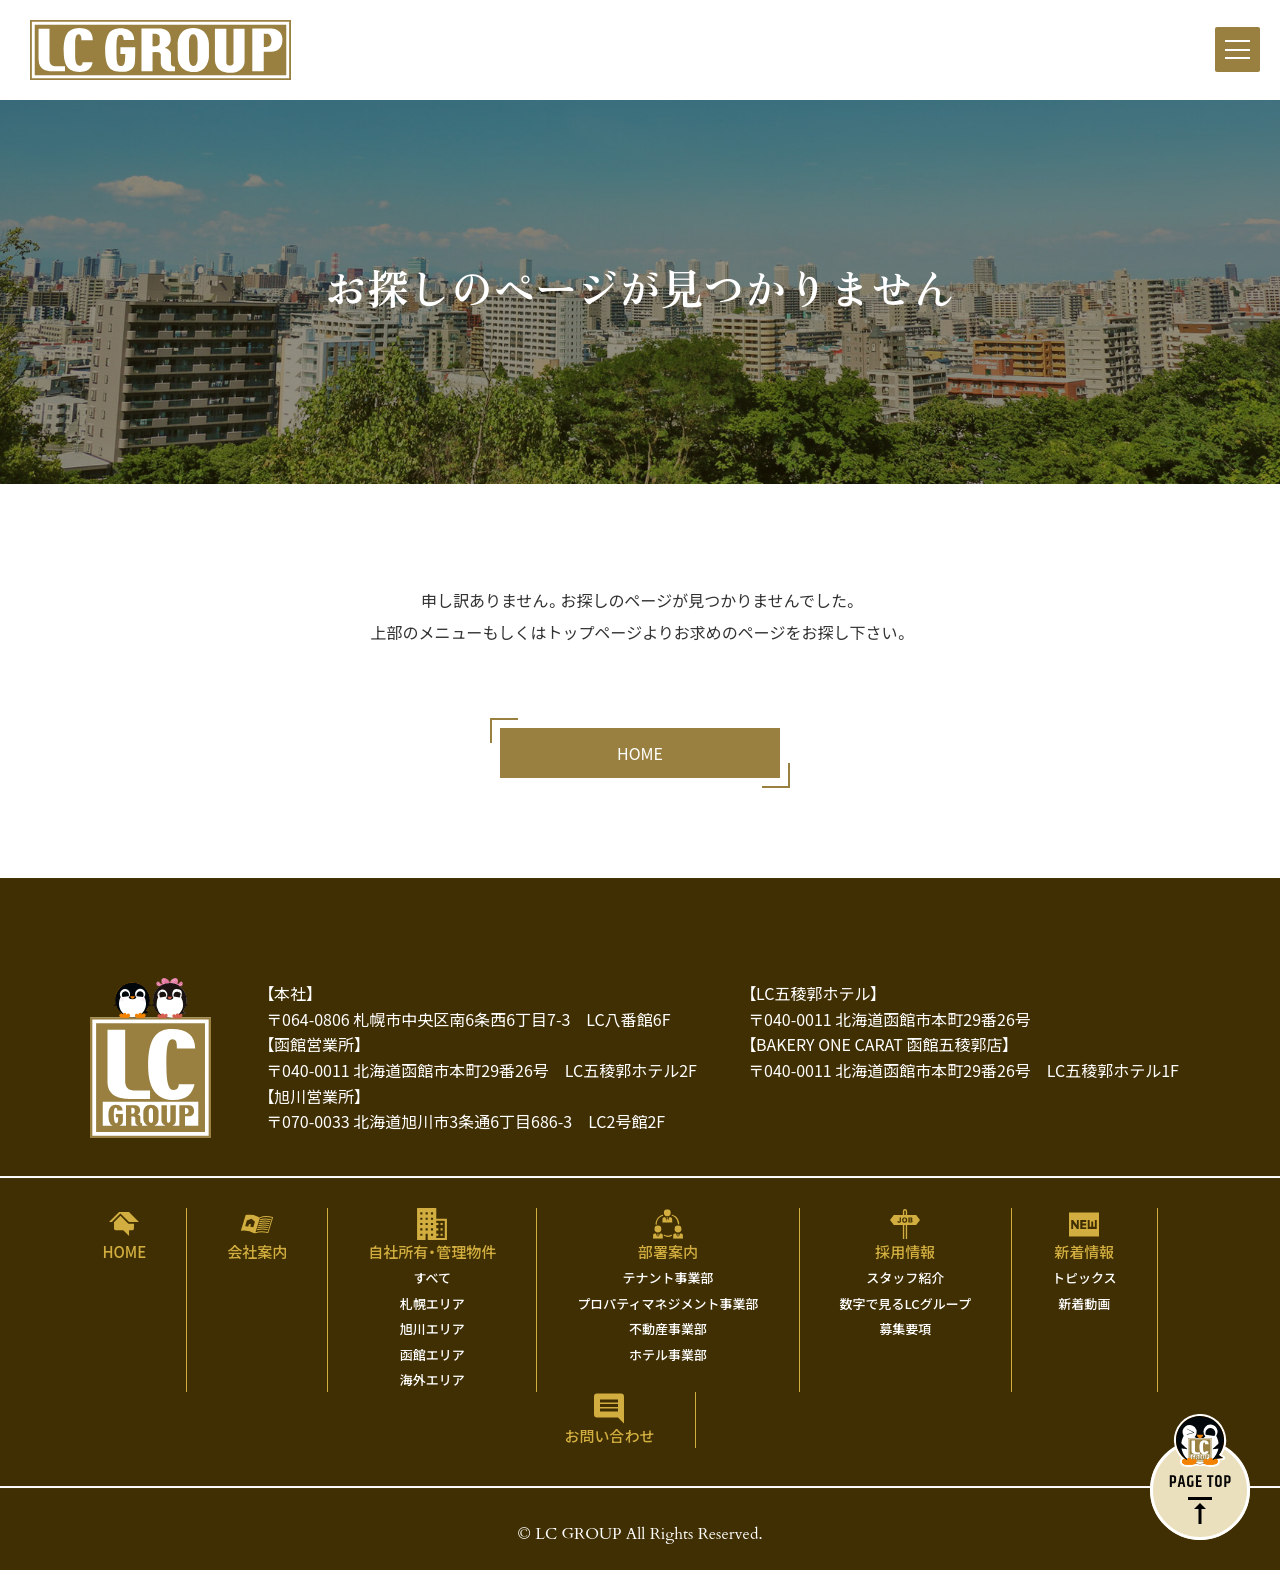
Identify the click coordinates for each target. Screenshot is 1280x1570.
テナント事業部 (667, 1277)
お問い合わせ (609, 1435)
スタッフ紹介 (905, 1277)
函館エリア (432, 1354)
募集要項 (905, 1328)
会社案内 (257, 1251)
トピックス (1084, 1277)
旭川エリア (432, 1328)
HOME (124, 1251)
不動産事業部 (668, 1328)
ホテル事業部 (668, 1354)
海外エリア (432, 1379)
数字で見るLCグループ (905, 1303)
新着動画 (1084, 1303)
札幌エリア (432, 1303)
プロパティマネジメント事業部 (667, 1303)
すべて (433, 1277)
